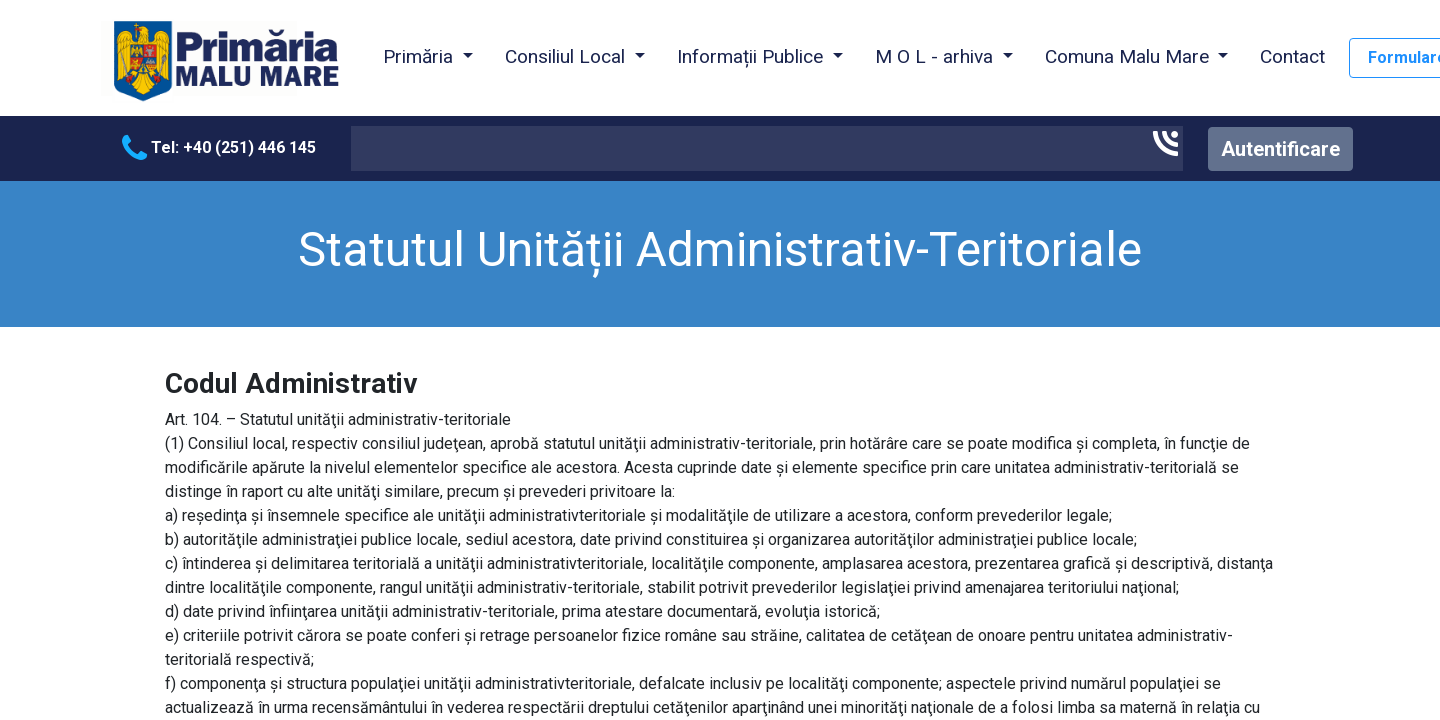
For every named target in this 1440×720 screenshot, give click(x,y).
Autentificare (1280, 149)
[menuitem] (1292, 58)
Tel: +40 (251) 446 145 (219, 147)
